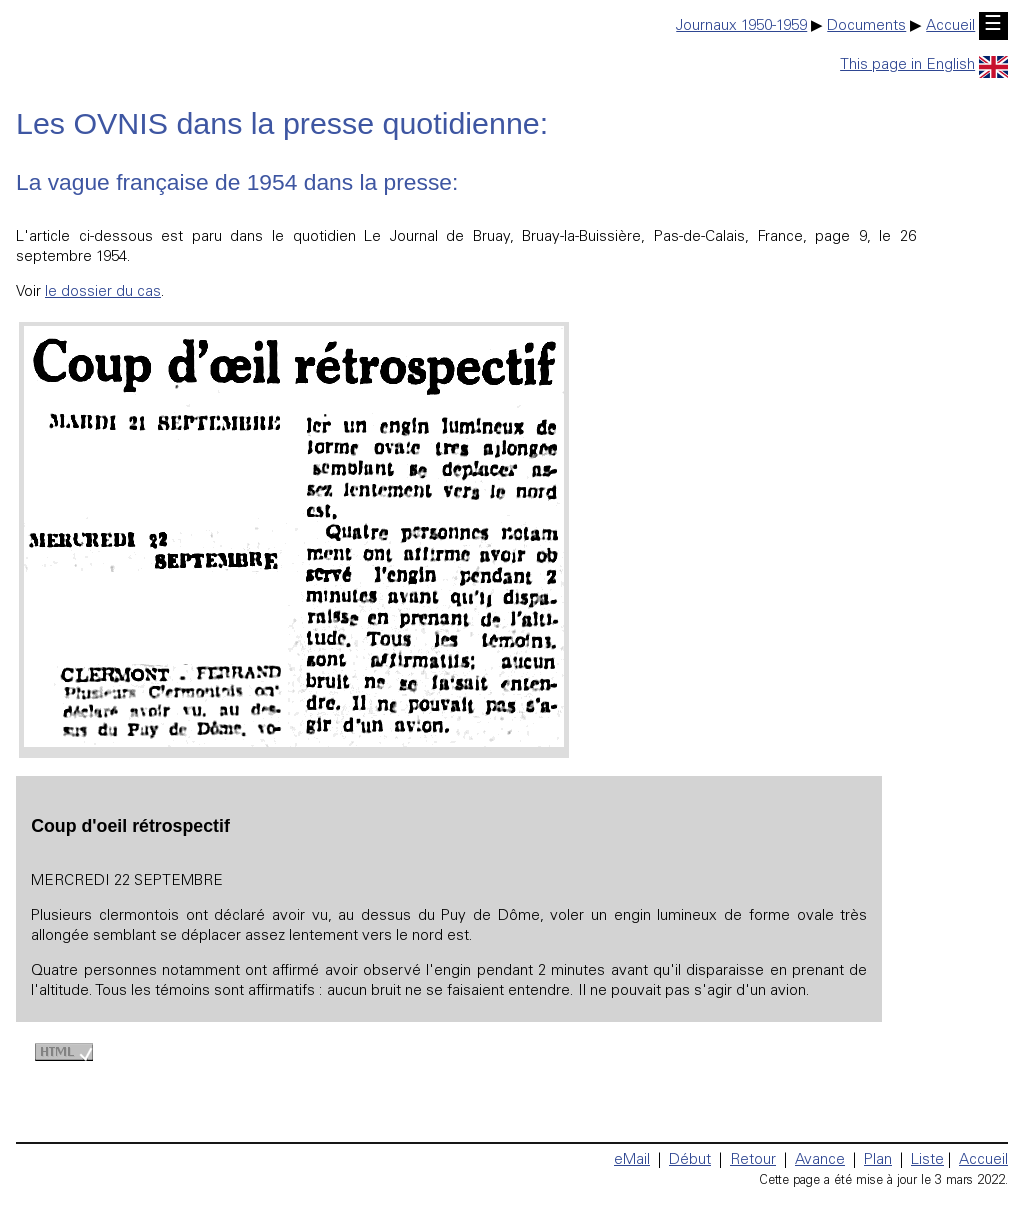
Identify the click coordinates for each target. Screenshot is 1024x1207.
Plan (878, 1160)
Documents (866, 26)
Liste (927, 1160)
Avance (820, 1160)
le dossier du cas (103, 292)
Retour (753, 1160)
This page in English (924, 65)
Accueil (950, 26)
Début (690, 1160)
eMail (632, 1160)
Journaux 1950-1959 (741, 26)
